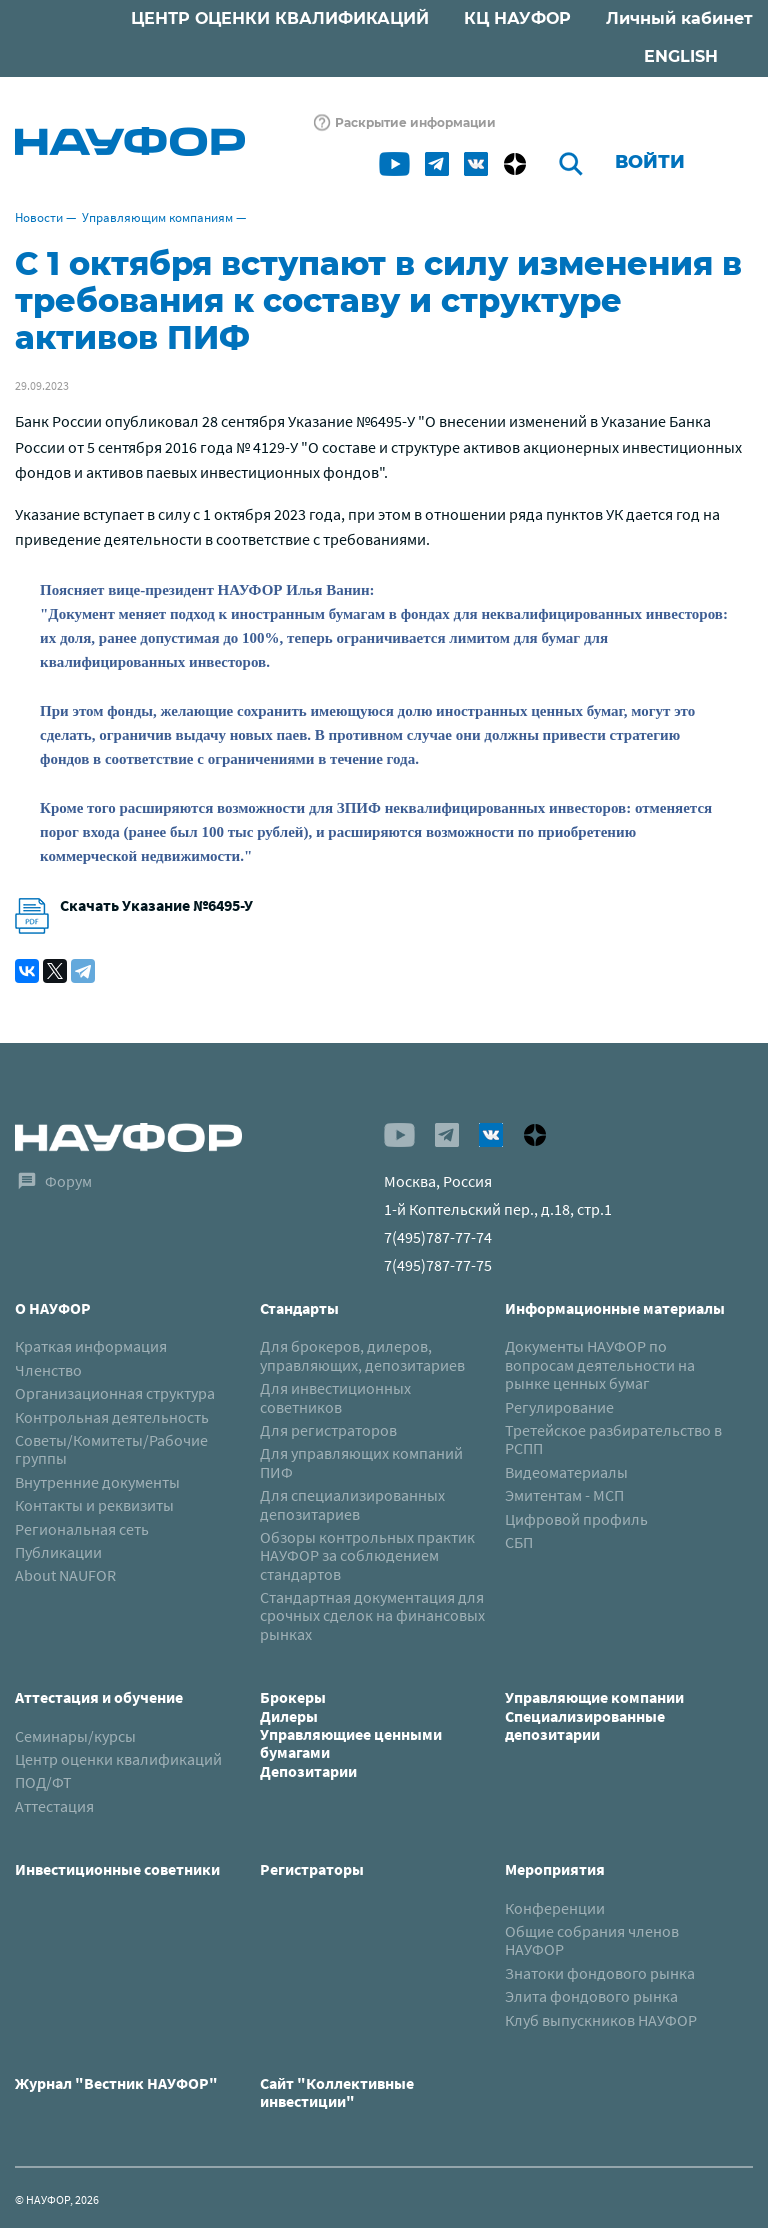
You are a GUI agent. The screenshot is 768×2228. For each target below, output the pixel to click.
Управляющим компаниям (157, 217)
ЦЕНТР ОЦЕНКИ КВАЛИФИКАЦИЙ (280, 18)
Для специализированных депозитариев (352, 1504)
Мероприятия (555, 1869)
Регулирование (559, 1407)
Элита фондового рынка (591, 1996)
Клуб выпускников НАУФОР (601, 2020)
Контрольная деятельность (112, 1417)
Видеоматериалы (566, 1472)
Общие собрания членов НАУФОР (592, 1940)
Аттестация (54, 1806)
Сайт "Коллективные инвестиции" (337, 2092)
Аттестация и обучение (99, 1697)
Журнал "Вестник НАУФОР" (116, 2083)
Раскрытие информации (415, 122)
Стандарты (299, 1308)
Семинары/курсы (75, 1736)
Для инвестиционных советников (335, 1397)
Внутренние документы (97, 1482)
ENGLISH (681, 56)
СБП (519, 1542)
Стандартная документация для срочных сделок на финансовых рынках (372, 1615)
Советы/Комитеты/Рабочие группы (111, 1449)
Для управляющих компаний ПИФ (361, 1462)
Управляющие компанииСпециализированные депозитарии (594, 1715)
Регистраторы (312, 1869)
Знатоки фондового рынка (600, 1973)
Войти (650, 162)
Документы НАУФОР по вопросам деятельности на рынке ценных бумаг (600, 1364)
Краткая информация (91, 1346)
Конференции (555, 1908)
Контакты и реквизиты (94, 1505)
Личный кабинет (679, 18)
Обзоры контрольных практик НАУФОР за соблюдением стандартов (367, 1555)
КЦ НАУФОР (517, 18)
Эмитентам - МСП (564, 1495)
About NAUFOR (65, 1575)
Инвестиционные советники (117, 1869)
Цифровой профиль (576, 1519)
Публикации (58, 1552)
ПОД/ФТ (43, 1782)
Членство (48, 1370)
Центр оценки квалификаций (118, 1759)
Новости (39, 217)
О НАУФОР (53, 1308)
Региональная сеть (82, 1529)
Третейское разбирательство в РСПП (613, 1439)
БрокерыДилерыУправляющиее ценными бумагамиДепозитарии (351, 1734)
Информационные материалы (615, 1308)
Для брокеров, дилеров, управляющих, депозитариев (362, 1355)
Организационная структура (115, 1393)
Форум (68, 1181)
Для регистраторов (328, 1430)
